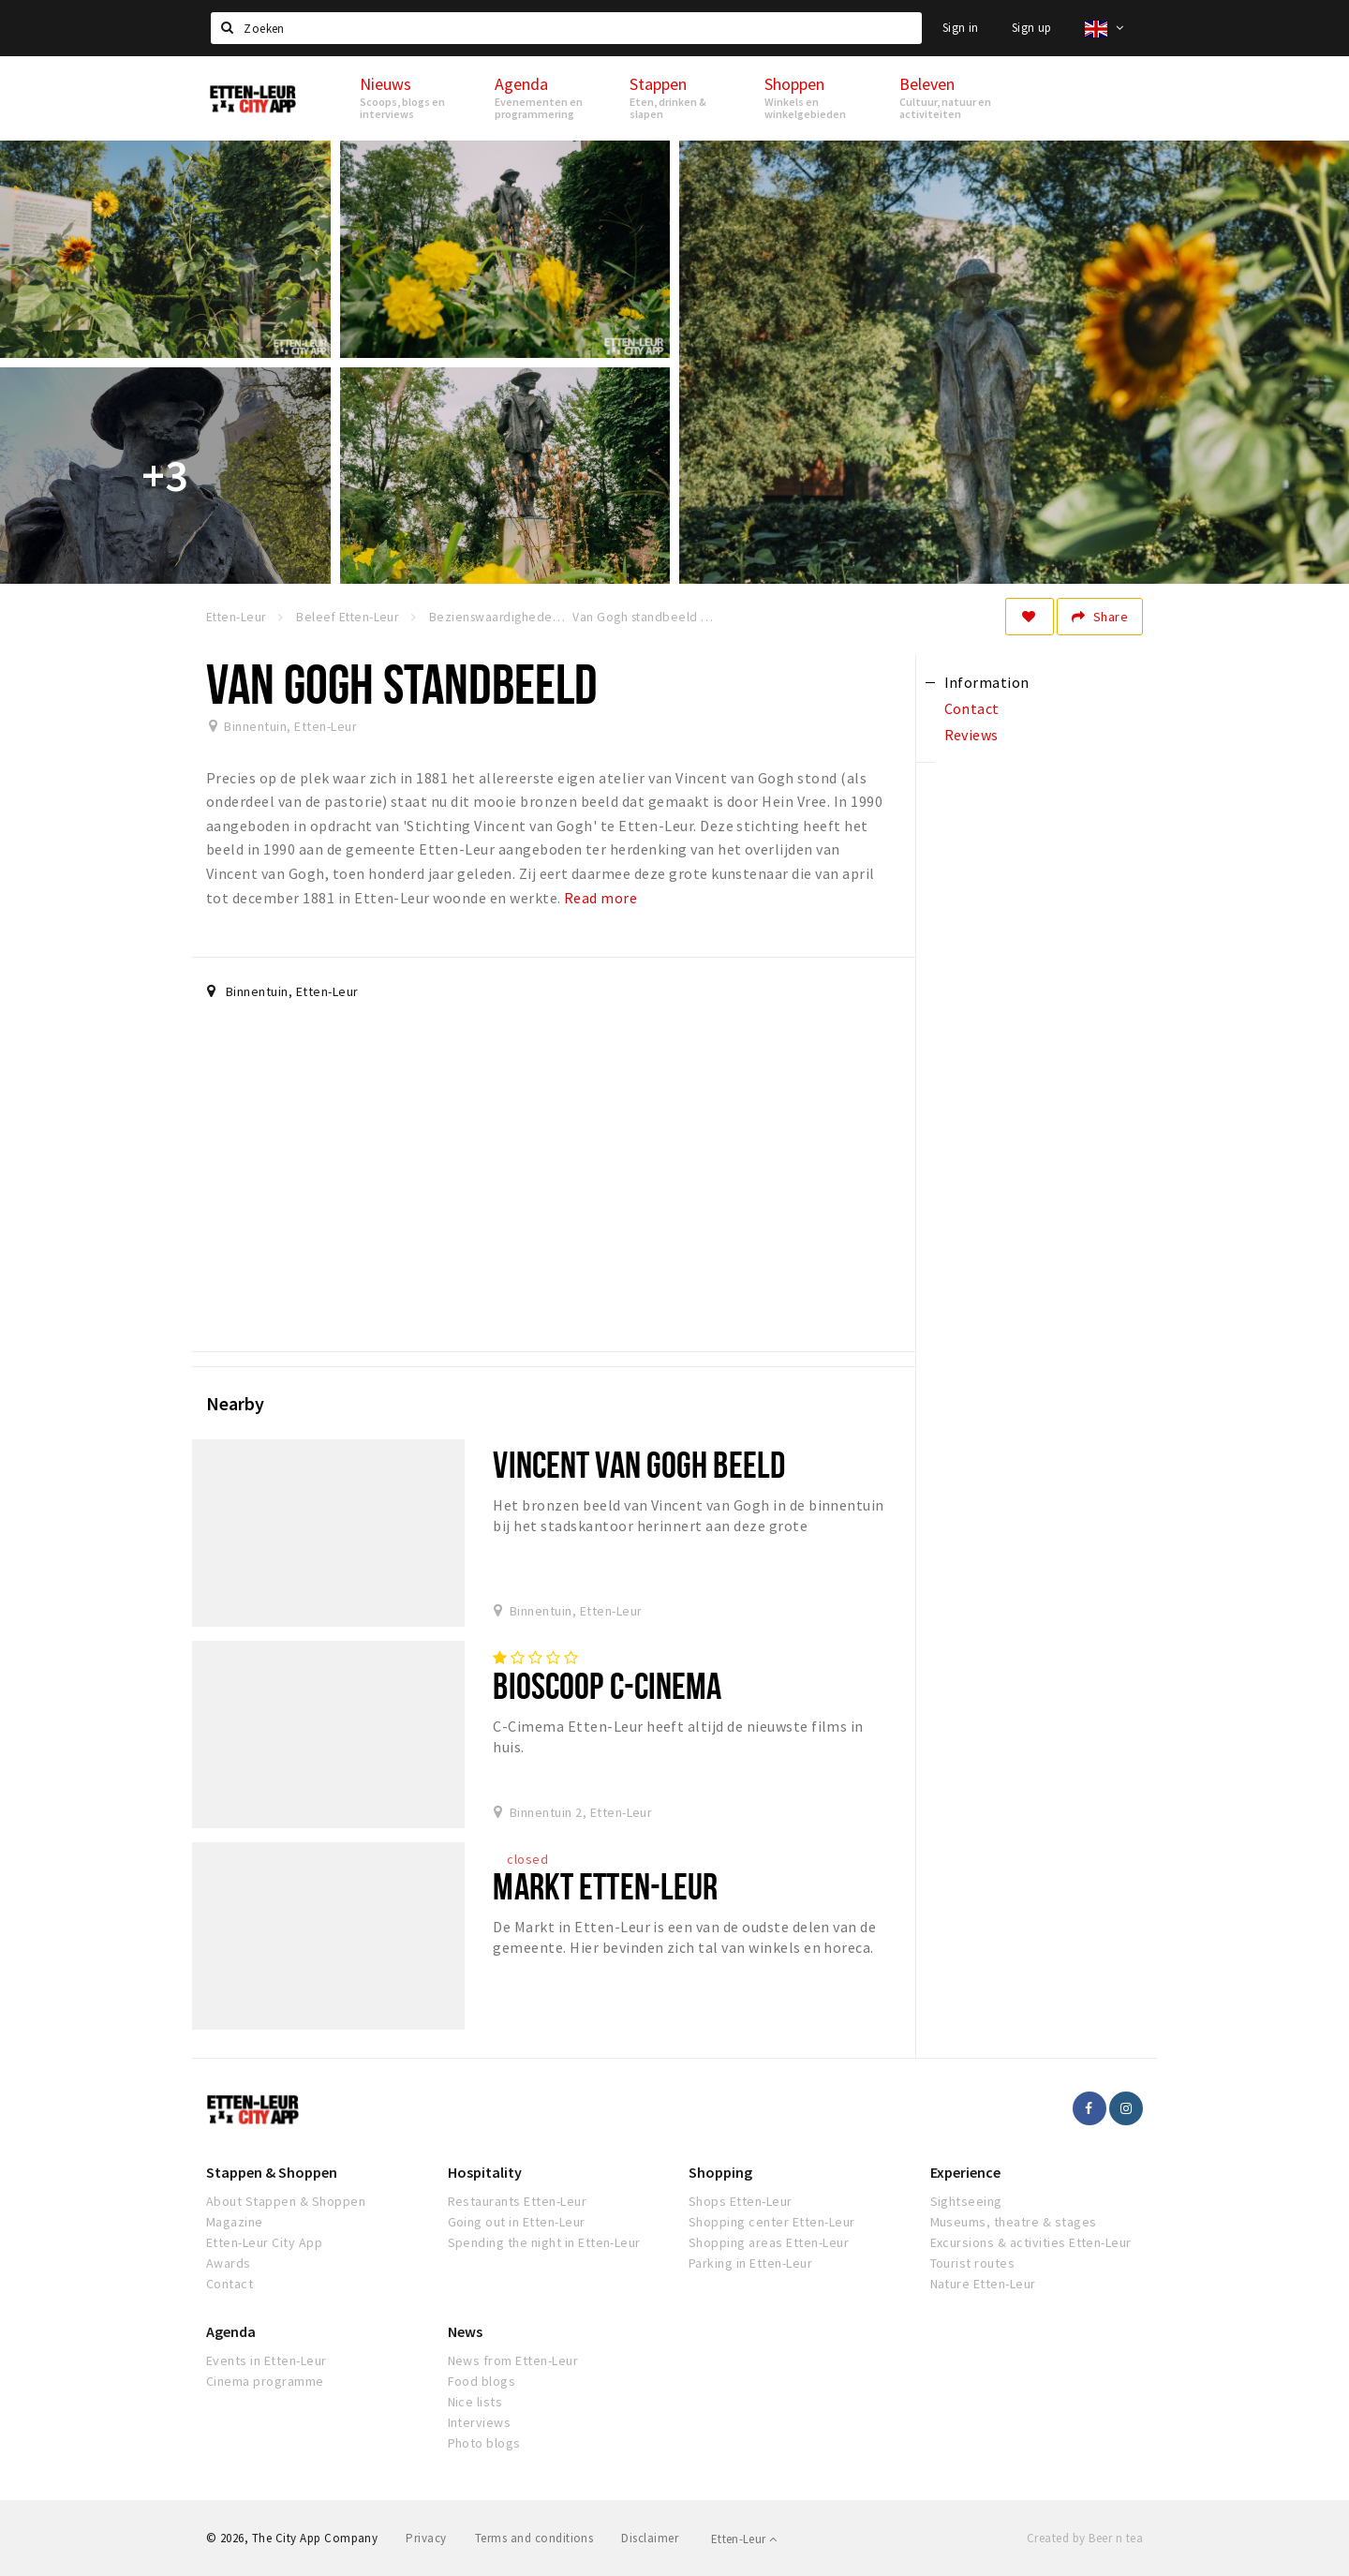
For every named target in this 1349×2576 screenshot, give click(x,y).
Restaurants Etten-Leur (517, 2201)
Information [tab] (987, 682)
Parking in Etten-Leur (750, 2263)
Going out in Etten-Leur (517, 2221)
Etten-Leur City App (264, 2242)
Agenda (231, 2331)
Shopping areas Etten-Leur (769, 2242)
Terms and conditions (534, 2538)
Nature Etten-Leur (983, 2283)
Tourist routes (972, 2263)
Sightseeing (966, 2201)
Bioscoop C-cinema (607, 1685)
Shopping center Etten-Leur (771, 2221)
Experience (965, 2172)
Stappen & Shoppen (271, 2172)
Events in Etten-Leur (266, 2360)
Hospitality (485, 2172)
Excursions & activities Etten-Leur (1031, 2242)
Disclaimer (649, 2538)
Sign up (1032, 28)
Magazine (234, 2221)
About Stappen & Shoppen (285, 2201)
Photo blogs (484, 2443)
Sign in (960, 28)
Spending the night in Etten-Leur (544, 2242)
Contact (229, 2283)
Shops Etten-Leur (741, 2201)
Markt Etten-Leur (605, 1886)
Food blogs (482, 2381)
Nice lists (475, 2401)
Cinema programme (265, 2381)
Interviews (479, 2422)
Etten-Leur (744, 2539)
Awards (228, 2263)
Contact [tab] (972, 708)
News (465, 2331)
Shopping (720, 2172)
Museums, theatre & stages (1013, 2221)
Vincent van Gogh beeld (639, 1464)
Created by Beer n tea (1085, 2538)
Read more (600, 897)
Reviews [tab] (971, 734)
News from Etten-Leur (513, 2360)
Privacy (426, 2538)
